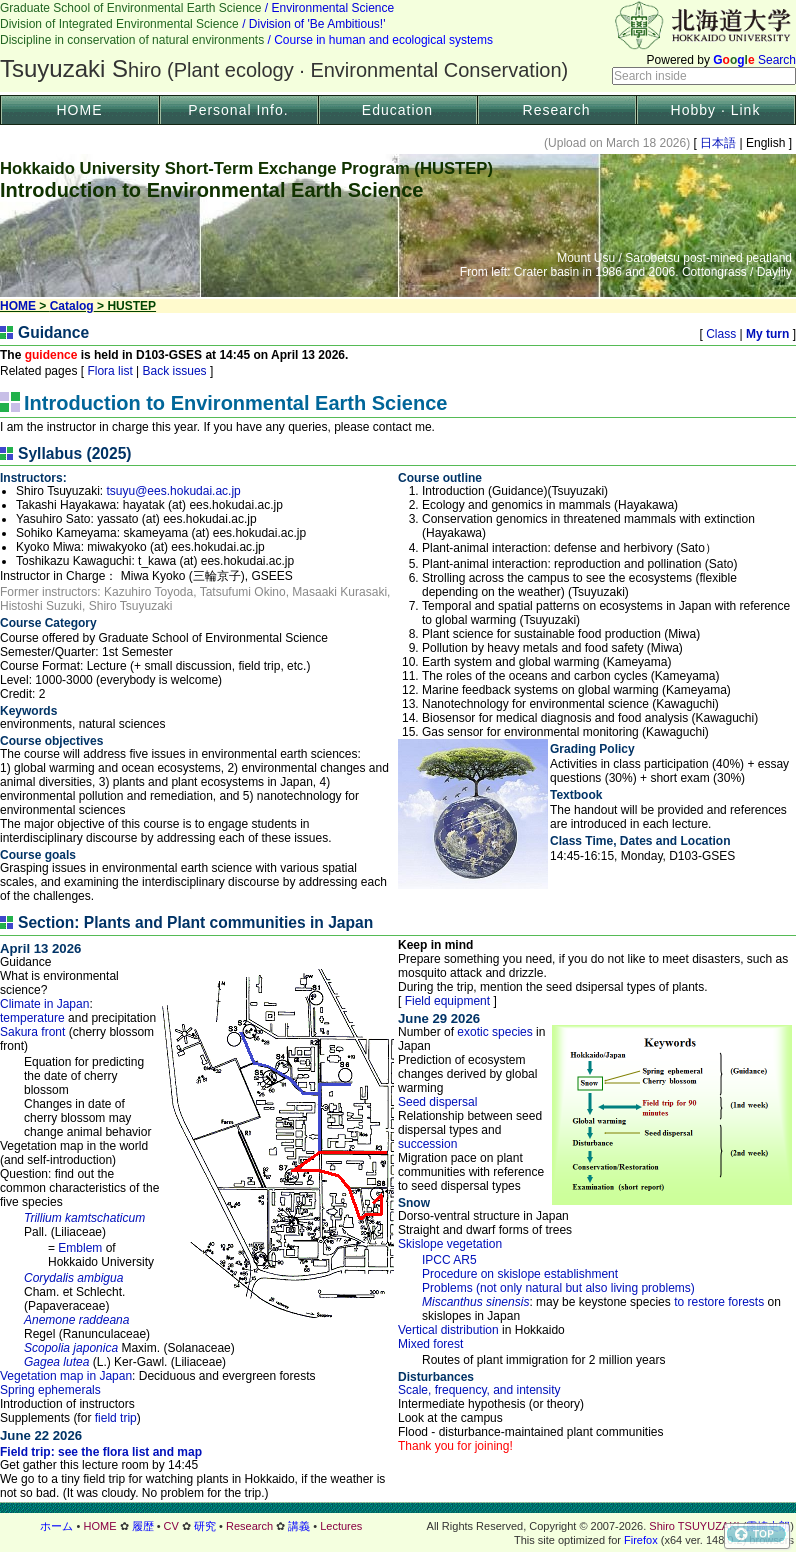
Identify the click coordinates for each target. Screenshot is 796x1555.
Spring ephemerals (50, 1390)
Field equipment (447, 1001)
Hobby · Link (716, 110)
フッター (398, 1526)
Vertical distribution (448, 1330)
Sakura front (32, 1032)
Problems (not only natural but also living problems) (558, 1288)
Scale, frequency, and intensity (479, 1390)
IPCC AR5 (449, 1260)
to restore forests (719, 1302)
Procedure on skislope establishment (520, 1274)
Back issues (174, 371)
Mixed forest (430, 1344)
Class (721, 334)
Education (397, 110)
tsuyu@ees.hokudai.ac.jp (174, 491)
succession (427, 1144)
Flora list (110, 371)
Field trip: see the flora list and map (101, 1452)
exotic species (494, 1032)
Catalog (72, 306)
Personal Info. (238, 110)
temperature (32, 1018)
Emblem (80, 1248)
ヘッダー (398, 46)
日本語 (718, 143)
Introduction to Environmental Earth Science (235, 403)
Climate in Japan (44, 1004)
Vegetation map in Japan (66, 1376)
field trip (116, 1418)
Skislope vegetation (450, 1244)
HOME (80, 110)
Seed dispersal (437, 1102)
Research (557, 110)
